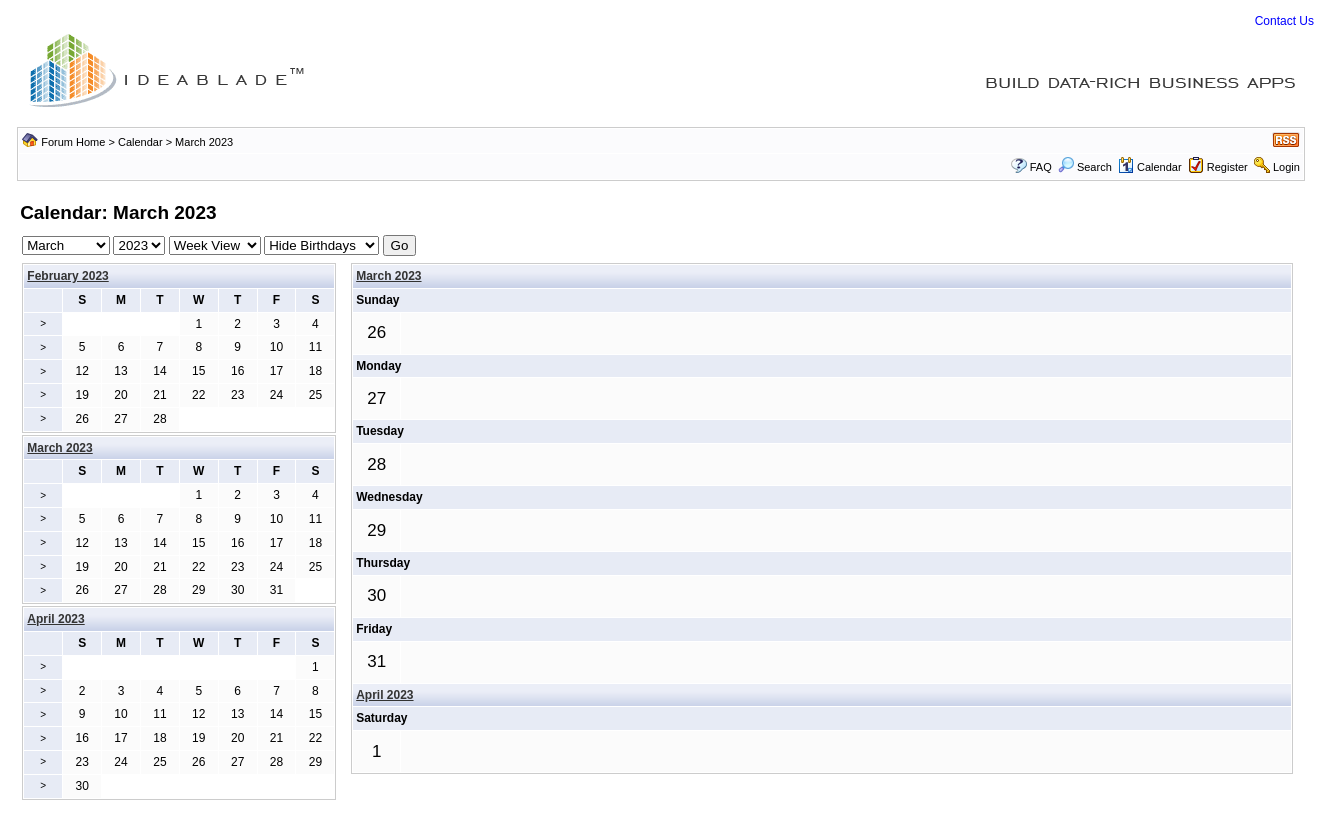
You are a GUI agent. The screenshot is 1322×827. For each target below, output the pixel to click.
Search (1085, 167)
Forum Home (73, 142)
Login (1286, 167)
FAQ (1041, 167)
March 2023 (388, 276)
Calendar (140, 142)
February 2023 (67, 276)
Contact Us (1284, 21)
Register (1227, 167)
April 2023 (384, 695)
